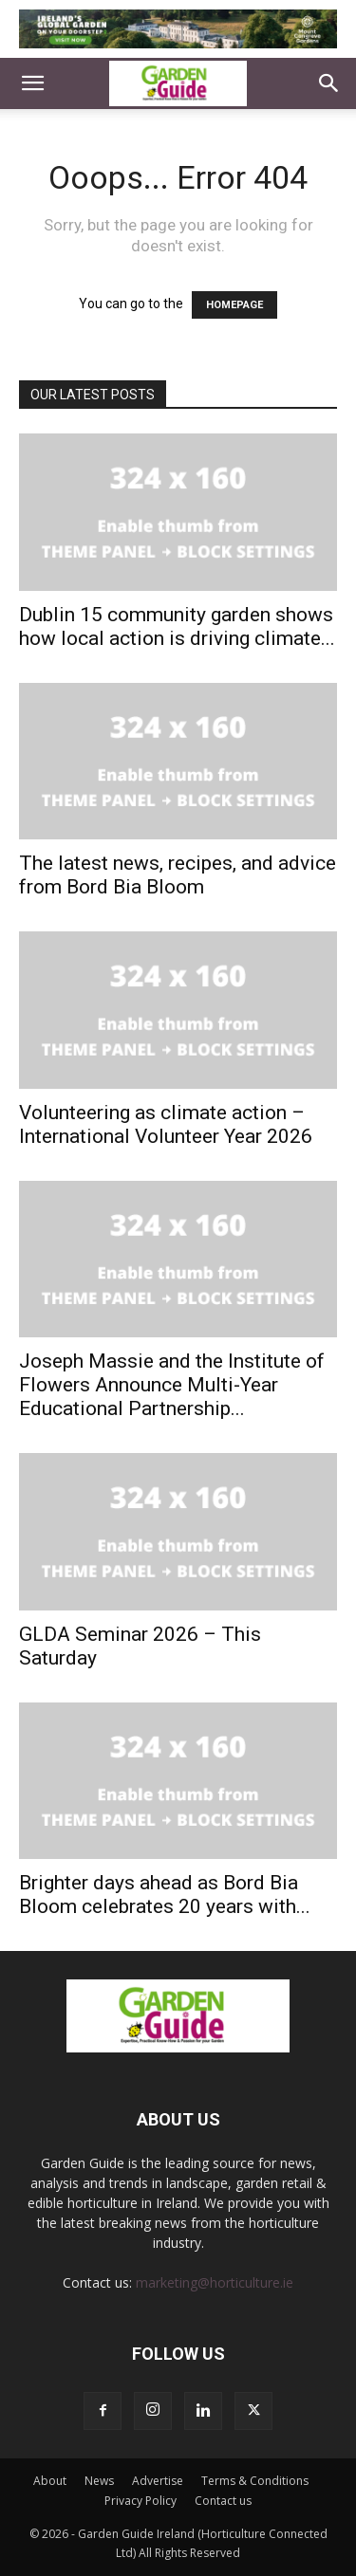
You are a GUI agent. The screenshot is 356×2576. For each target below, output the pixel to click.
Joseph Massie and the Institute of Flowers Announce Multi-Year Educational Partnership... (172, 1385)
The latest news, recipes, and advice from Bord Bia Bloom (177, 875)
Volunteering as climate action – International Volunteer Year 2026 (165, 1124)
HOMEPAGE (234, 305)
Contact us (223, 2501)
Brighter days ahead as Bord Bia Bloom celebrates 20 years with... (164, 1894)
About (49, 2481)
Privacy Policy (140, 2501)
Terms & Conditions (255, 2481)
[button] (32, 83)
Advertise (157, 2481)
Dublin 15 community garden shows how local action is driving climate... (177, 626)
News (99, 2481)
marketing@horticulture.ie (214, 2282)
